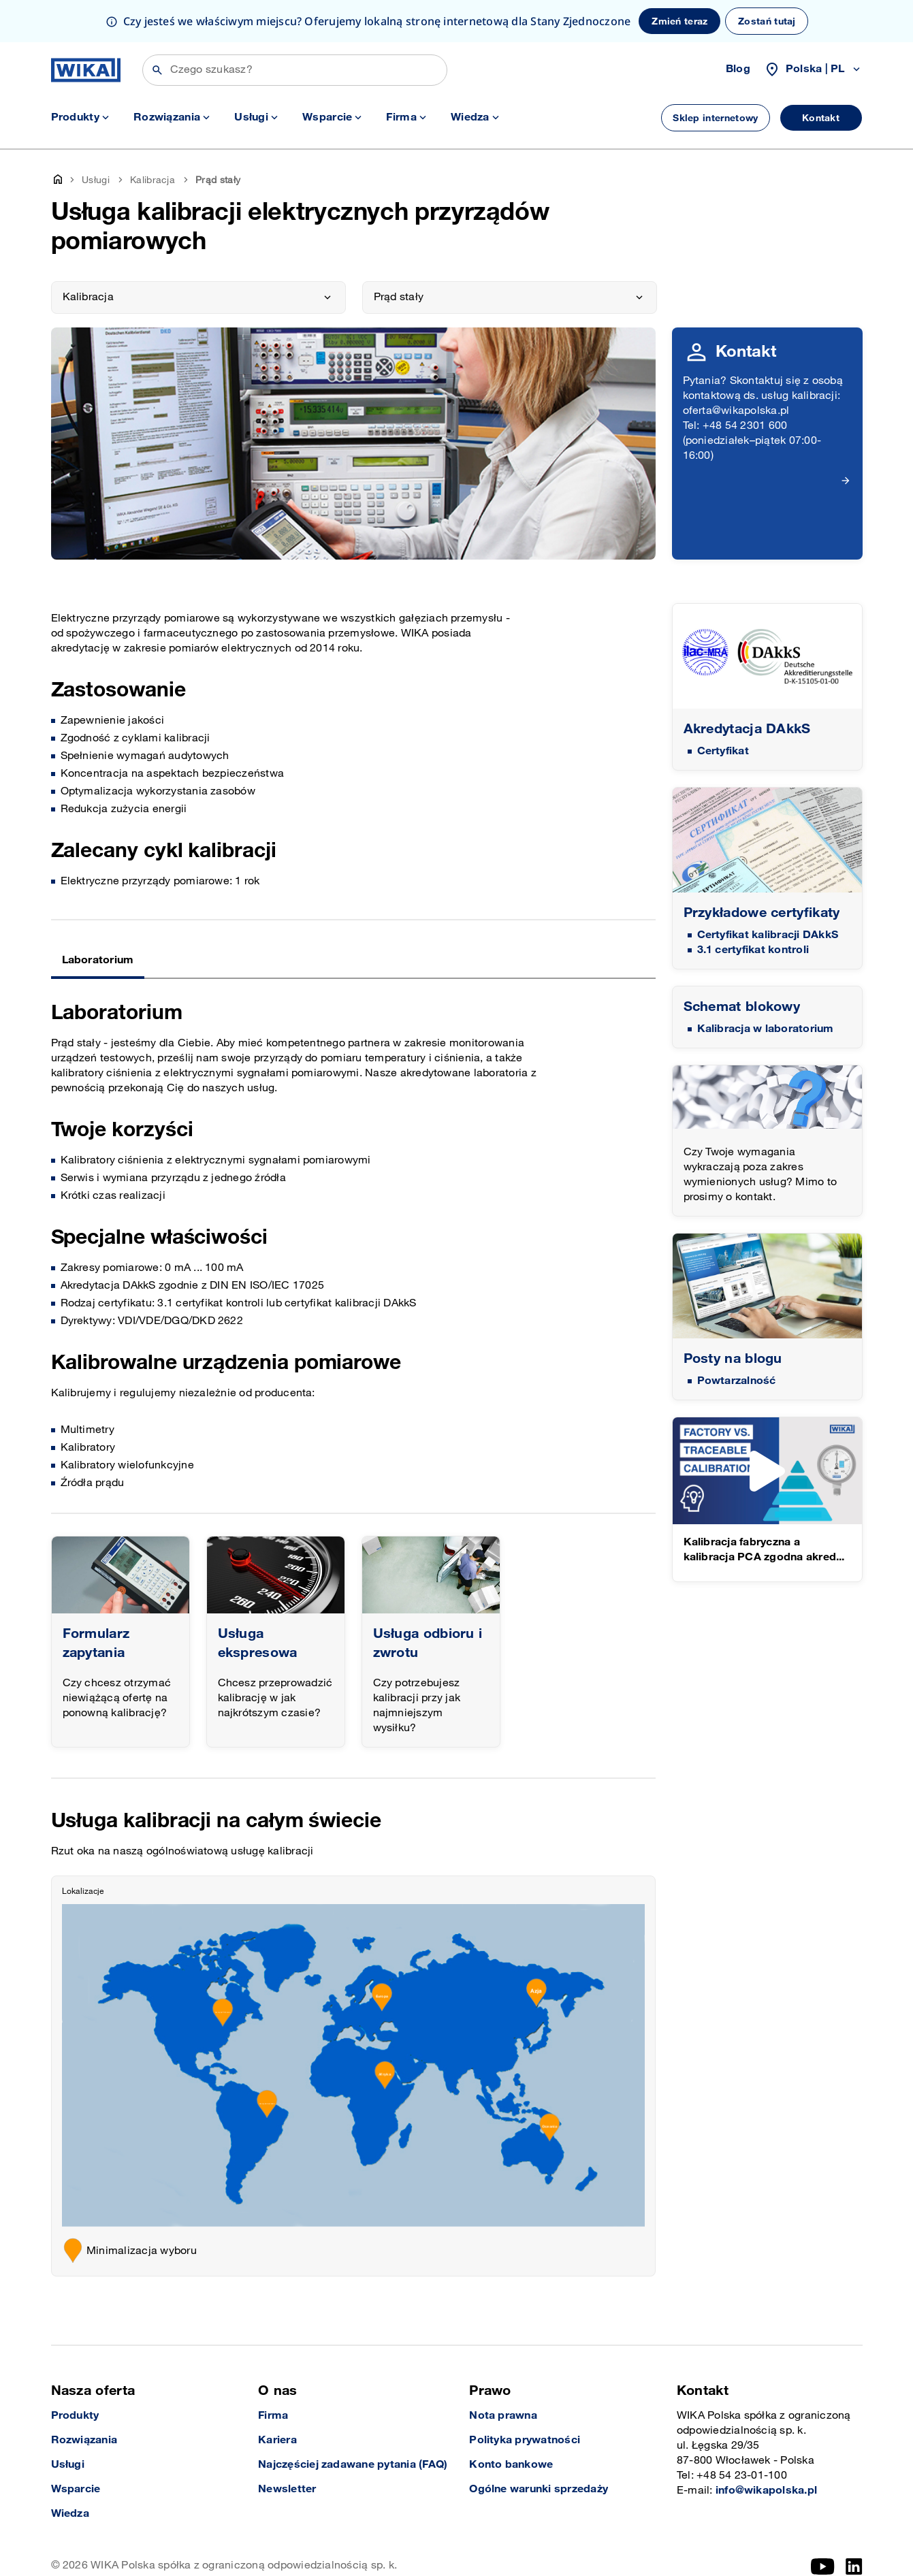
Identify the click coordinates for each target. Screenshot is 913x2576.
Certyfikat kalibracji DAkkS (767, 935)
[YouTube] (823, 2566)
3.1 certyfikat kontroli (753, 950)
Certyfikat (723, 751)
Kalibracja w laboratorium (765, 1029)
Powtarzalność (736, 1380)
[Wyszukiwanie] (295, 70)
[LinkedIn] (854, 2566)
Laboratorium (98, 960)
